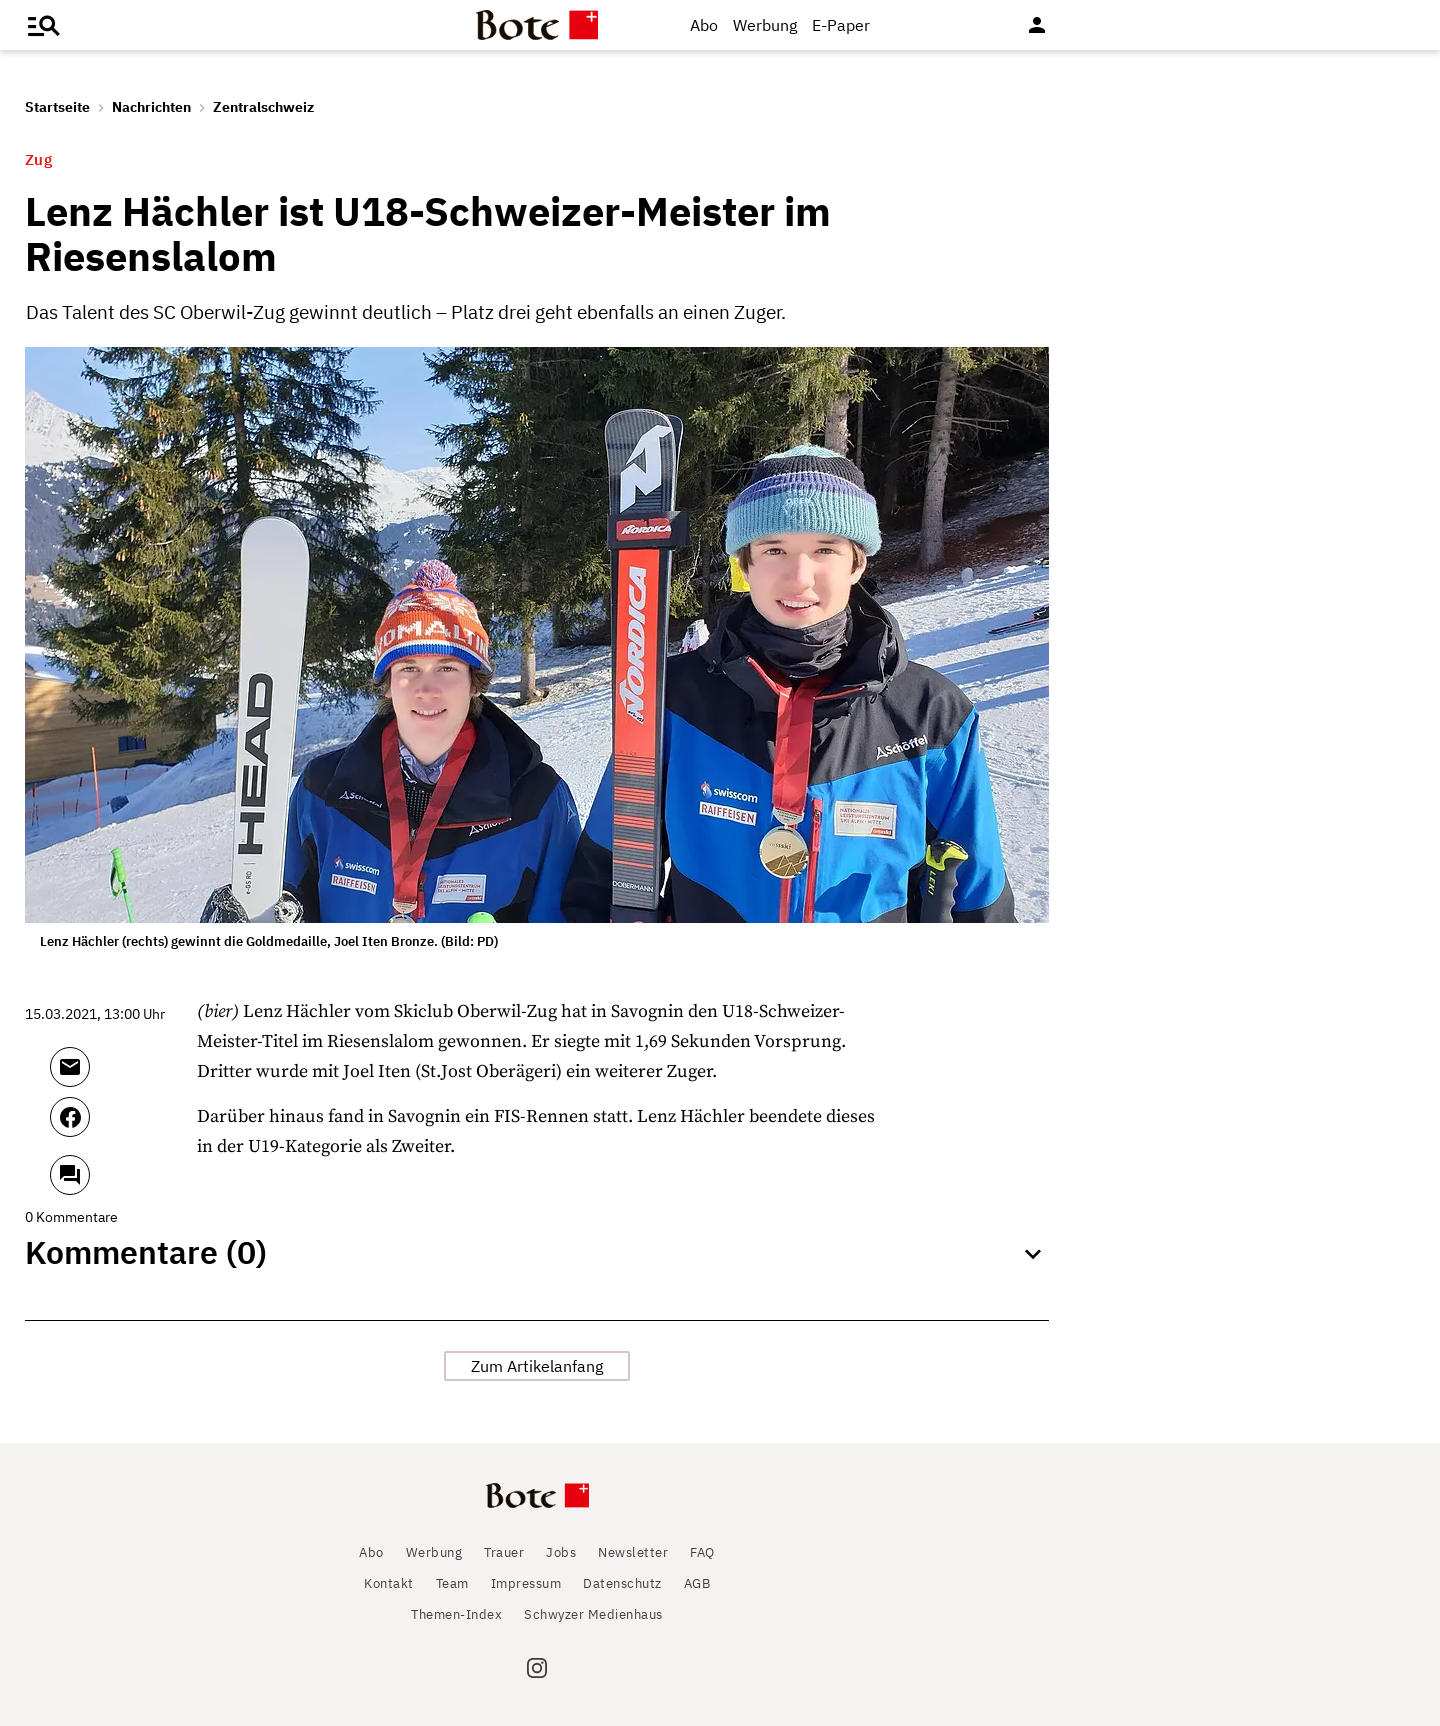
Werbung (765, 25)
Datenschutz (622, 1583)
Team (452, 1583)
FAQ (702, 1552)
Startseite (57, 107)
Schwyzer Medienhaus (593, 1614)
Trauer (504, 1552)
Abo (704, 25)
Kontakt (389, 1583)
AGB (697, 1583)
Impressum (526, 1583)
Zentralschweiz (263, 107)
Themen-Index (456, 1614)
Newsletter (633, 1552)
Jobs (561, 1552)
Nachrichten (151, 107)
